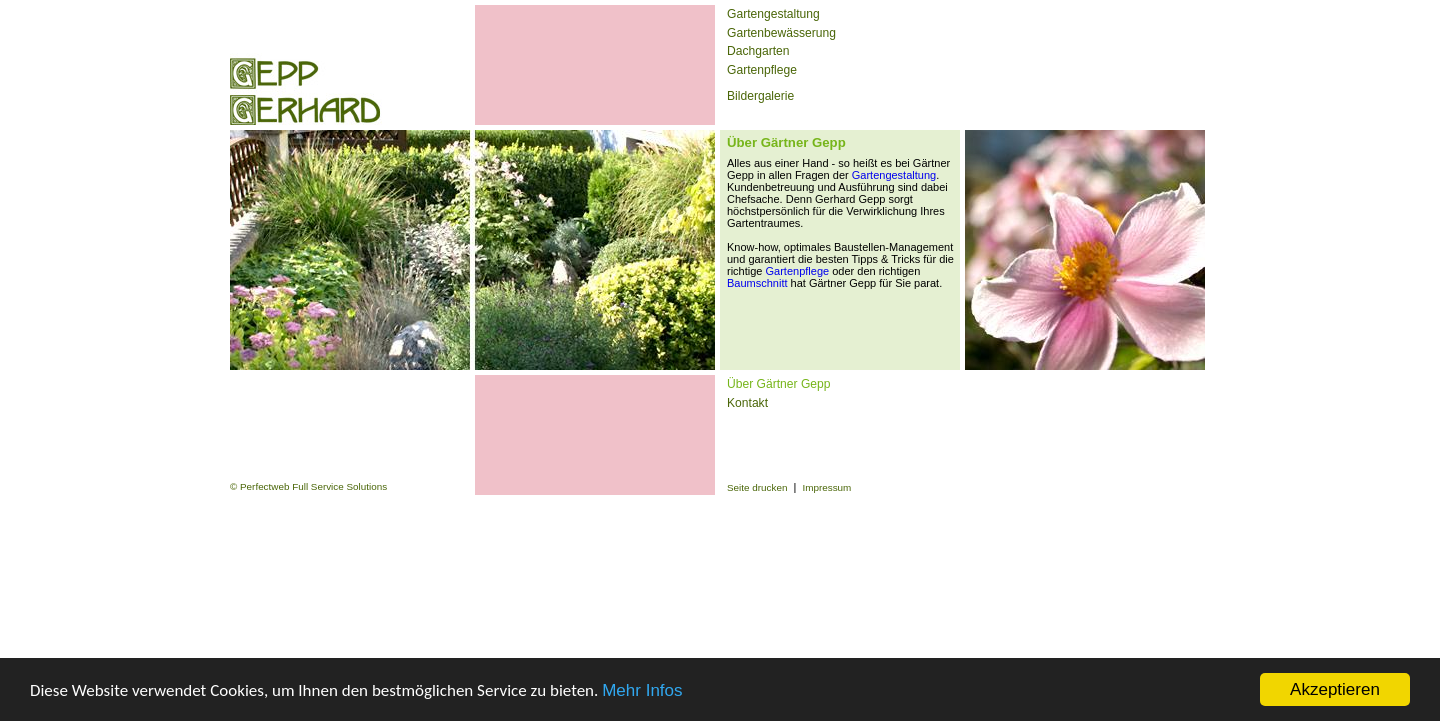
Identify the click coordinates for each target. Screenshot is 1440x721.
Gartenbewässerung (781, 33)
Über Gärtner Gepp (779, 384)
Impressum (826, 487)
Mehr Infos (642, 690)
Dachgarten (758, 51)
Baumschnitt (757, 283)
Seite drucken (757, 487)
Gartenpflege (762, 70)
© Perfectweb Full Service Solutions (308, 486)
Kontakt (747, 403)
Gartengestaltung (773, 14)
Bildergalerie (760, 96)
